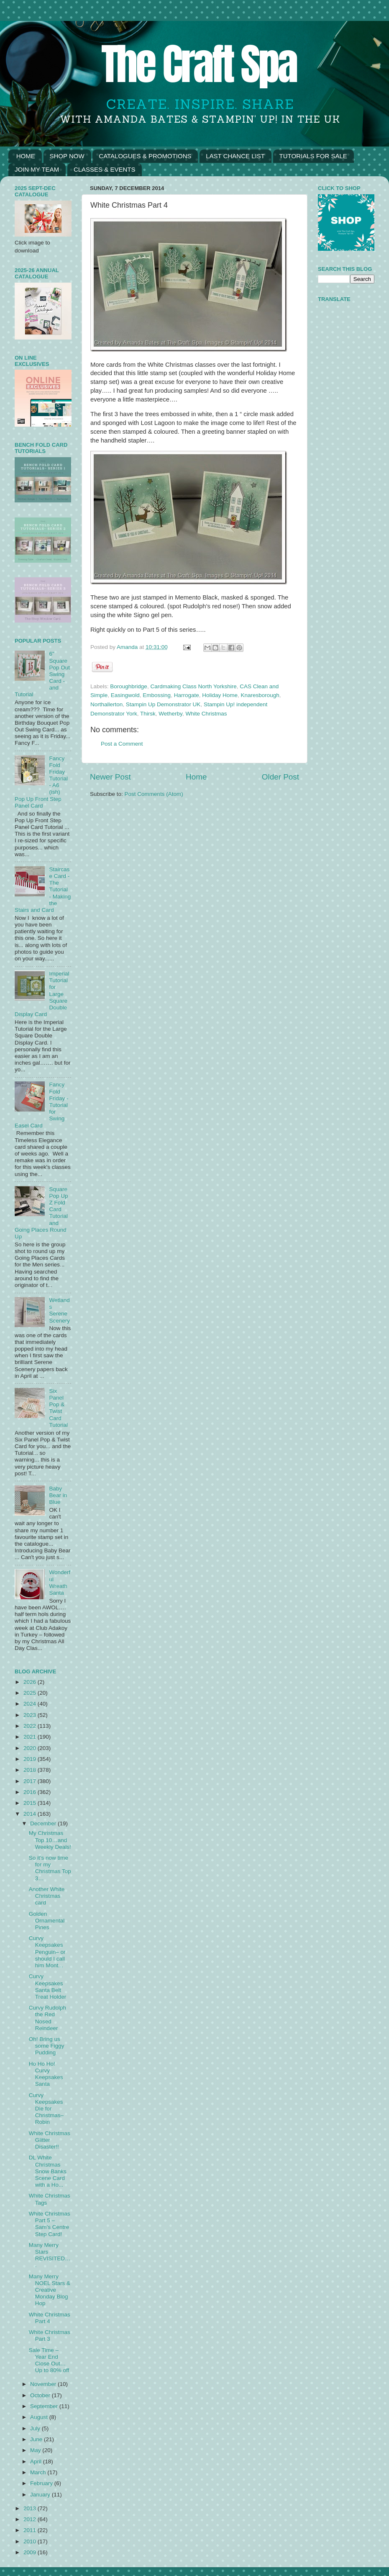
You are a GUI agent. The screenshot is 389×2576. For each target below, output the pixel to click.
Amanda (128, 647)
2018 (30, 1770)
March (38, 2472)
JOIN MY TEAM (37, 169)
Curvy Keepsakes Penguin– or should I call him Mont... (47, 1952)
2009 (30, 2552)
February (42, 2483)
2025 (30, 1693)
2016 (30, 1792)
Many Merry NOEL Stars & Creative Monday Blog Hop (49, 2290)
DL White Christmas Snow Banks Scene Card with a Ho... (48, 2171)
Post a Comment (122, 744)
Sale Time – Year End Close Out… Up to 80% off (49, 2360)
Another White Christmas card (47, 1896)
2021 (30, 1737)
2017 (30, 1781)
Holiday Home (220, 695)
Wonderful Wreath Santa (59, 1582)
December (44, 1823)
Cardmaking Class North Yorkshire (193, 686)
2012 (30, 2519)
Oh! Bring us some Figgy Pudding (46, 2046)
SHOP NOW (67, 156)
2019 (30, 1759)
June (37, 2439)
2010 (30, 2541)
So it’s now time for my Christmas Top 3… (50, 1868)
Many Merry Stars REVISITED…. (50, 2255)
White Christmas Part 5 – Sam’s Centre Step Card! (49, 2224)
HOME (25, 156)
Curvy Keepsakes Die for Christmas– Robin (46, 2109)
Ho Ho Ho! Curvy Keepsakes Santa (46, 2074)
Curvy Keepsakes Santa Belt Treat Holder (48, 1986)
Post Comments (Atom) (154, 794)
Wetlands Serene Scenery (59, 1310)
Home (196, 776)
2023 (30, 1715)
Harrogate (186, 695)
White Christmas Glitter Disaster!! (49, 2140)
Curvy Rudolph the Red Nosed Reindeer (47, 2018)
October (41, 2395)
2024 (30, 1704)
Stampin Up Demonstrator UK (163, 704)
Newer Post (110, 776)
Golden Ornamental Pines (47, 1920)
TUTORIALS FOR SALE (313, 156)
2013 (30, 2508)
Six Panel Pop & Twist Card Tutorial (58, 1408)
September (44, 2406)
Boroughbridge (128, 686)
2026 (30, 1682)
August (39, 2417)
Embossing (157, 695)
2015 (30, 1803)
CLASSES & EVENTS (105, 169)
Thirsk (148, 713)
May (36, 2450)
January (41, 2494)
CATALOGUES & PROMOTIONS (145, 156)
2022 (30, 1726)
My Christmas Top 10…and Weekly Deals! (50, 1840)
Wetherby (170, 713)
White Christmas (206, 713)
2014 (30, 1814)
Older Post (280, 776)
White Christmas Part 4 (49, 2317)
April (36, 2461)
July (36, 2428)
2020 (30, 1748)
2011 (30, 2530)
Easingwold (125, 695)
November (44, 2384)
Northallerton (106, 704)
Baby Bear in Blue (58, 1495)
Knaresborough (260, 695)
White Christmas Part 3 (49, 2335)
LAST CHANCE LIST (235, 156)
